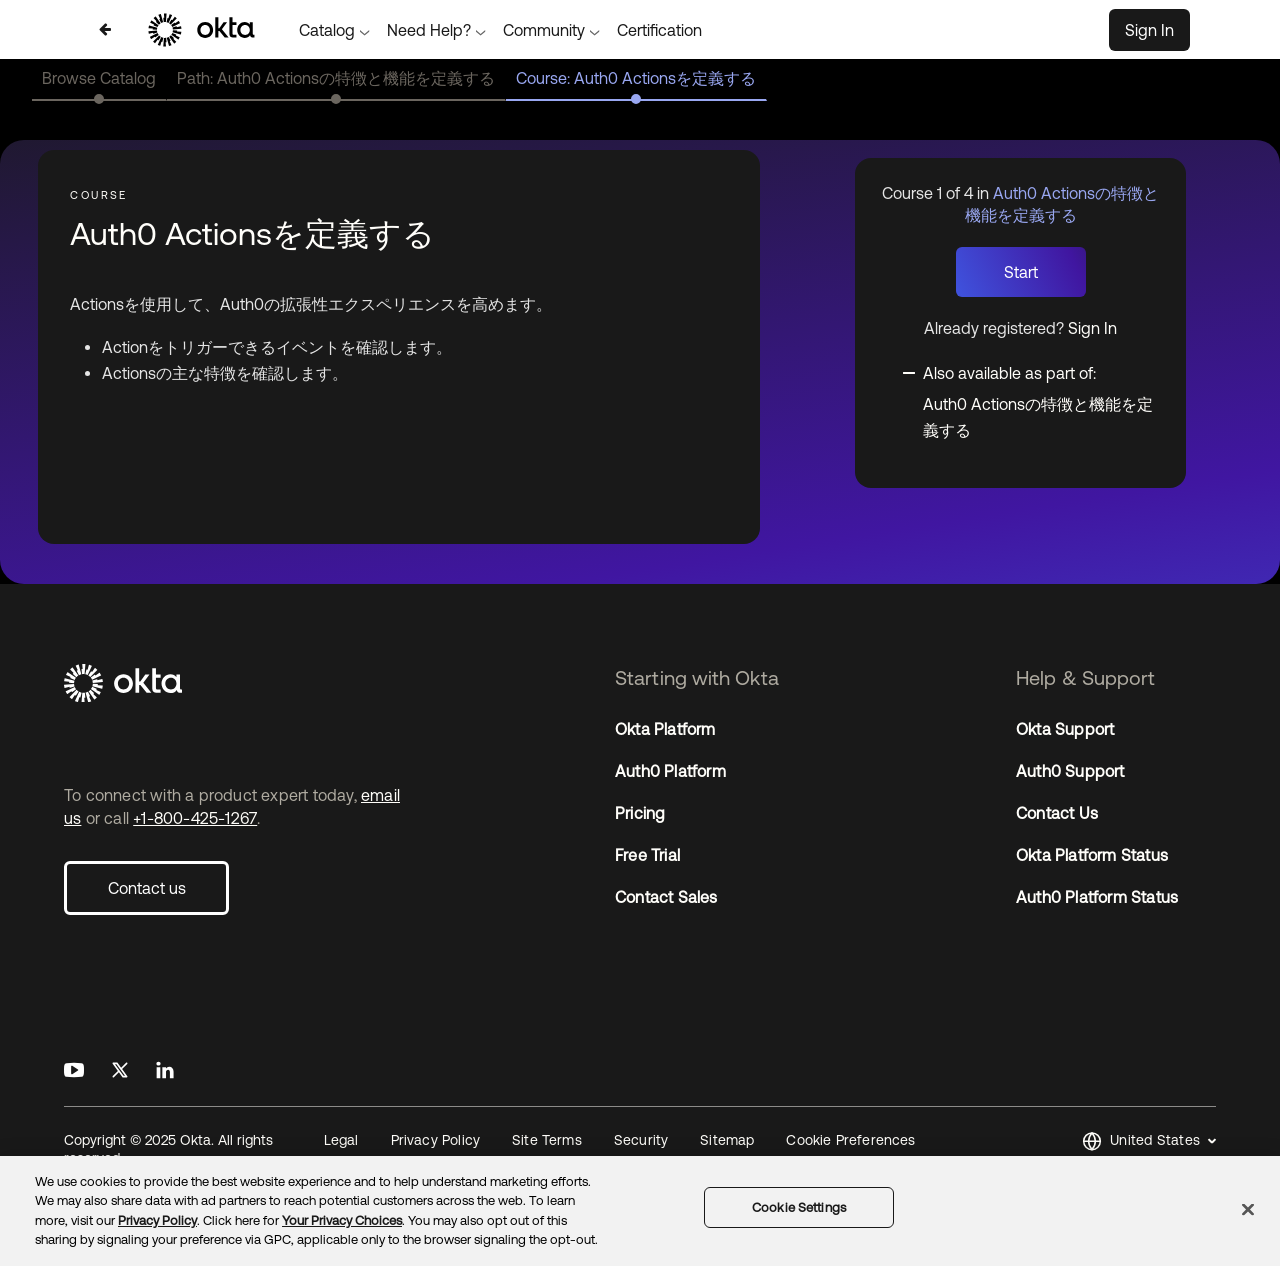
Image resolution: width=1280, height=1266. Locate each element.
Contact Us (1057, 813)
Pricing (640, 813)
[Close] (1248, 1209)
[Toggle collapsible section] (1032, 372)
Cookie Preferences (850, 1140)
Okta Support (1065, 729)
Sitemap (727, 1140)
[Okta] (239, 684)
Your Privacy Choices (342, 1220)
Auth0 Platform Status (1097, 897)
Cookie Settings (799, 1207)
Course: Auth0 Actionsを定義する (636, 78)
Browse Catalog (99, 78)
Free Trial (647, 855)
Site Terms (547, 1140)
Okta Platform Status (1092, 855)
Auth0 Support (1070, 771)
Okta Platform (665, 729)
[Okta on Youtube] (74, 1071)
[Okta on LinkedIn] (165, 1071)
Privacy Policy (435, 1140)
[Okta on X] (120, 1071)
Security (641, 1140)
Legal (341, 1140)
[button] (1149, 1141)
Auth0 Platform (670, 771)
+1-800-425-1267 (195, 818)
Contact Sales (666, 897)
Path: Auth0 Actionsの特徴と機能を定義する (336, 78)
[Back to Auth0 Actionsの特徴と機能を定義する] (105, 29)
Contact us (147, 888)
